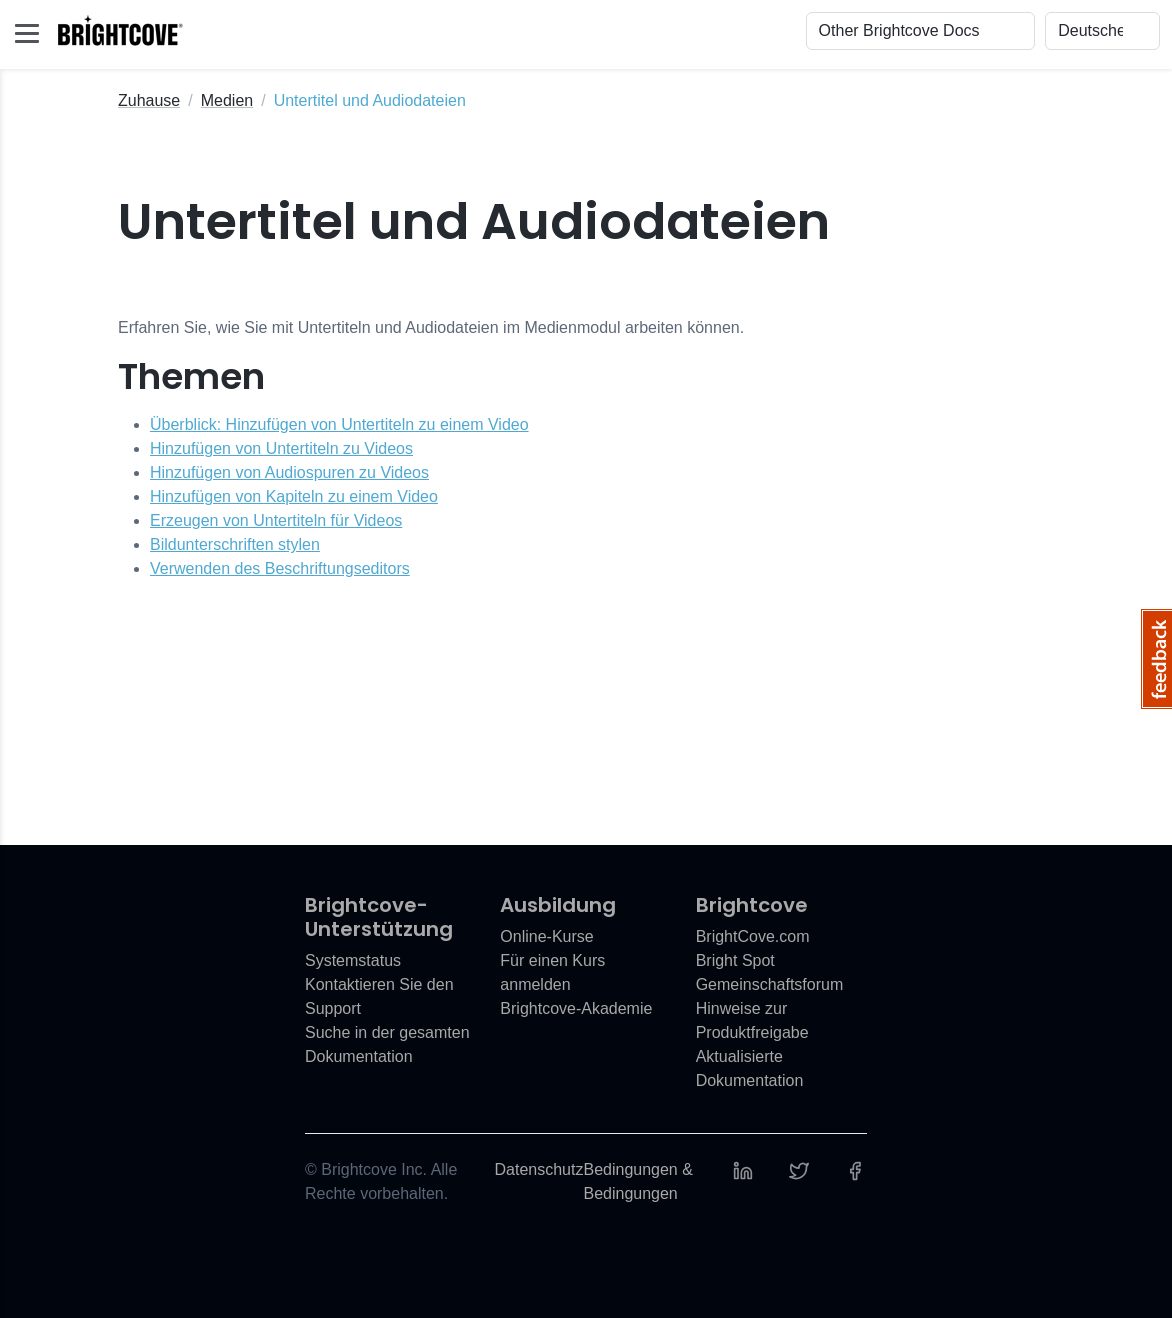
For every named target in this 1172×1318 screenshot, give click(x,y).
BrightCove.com (753, 936)
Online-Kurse (546, 936)
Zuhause (149, 100)
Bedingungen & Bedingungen (637, 1181)
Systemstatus (353, 960)
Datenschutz (539, 1169)
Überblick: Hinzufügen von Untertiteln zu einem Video (339, 424)
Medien (227, 100)
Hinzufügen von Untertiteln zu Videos (281, 448)
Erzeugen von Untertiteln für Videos (276, 520)
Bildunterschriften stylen (235, 544)
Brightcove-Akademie (576, 1008)
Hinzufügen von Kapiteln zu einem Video (294, 496)
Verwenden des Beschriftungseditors (280, 568)
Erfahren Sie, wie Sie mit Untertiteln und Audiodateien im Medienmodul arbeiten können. (431, 327)
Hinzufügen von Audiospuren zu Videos (289, 472)
